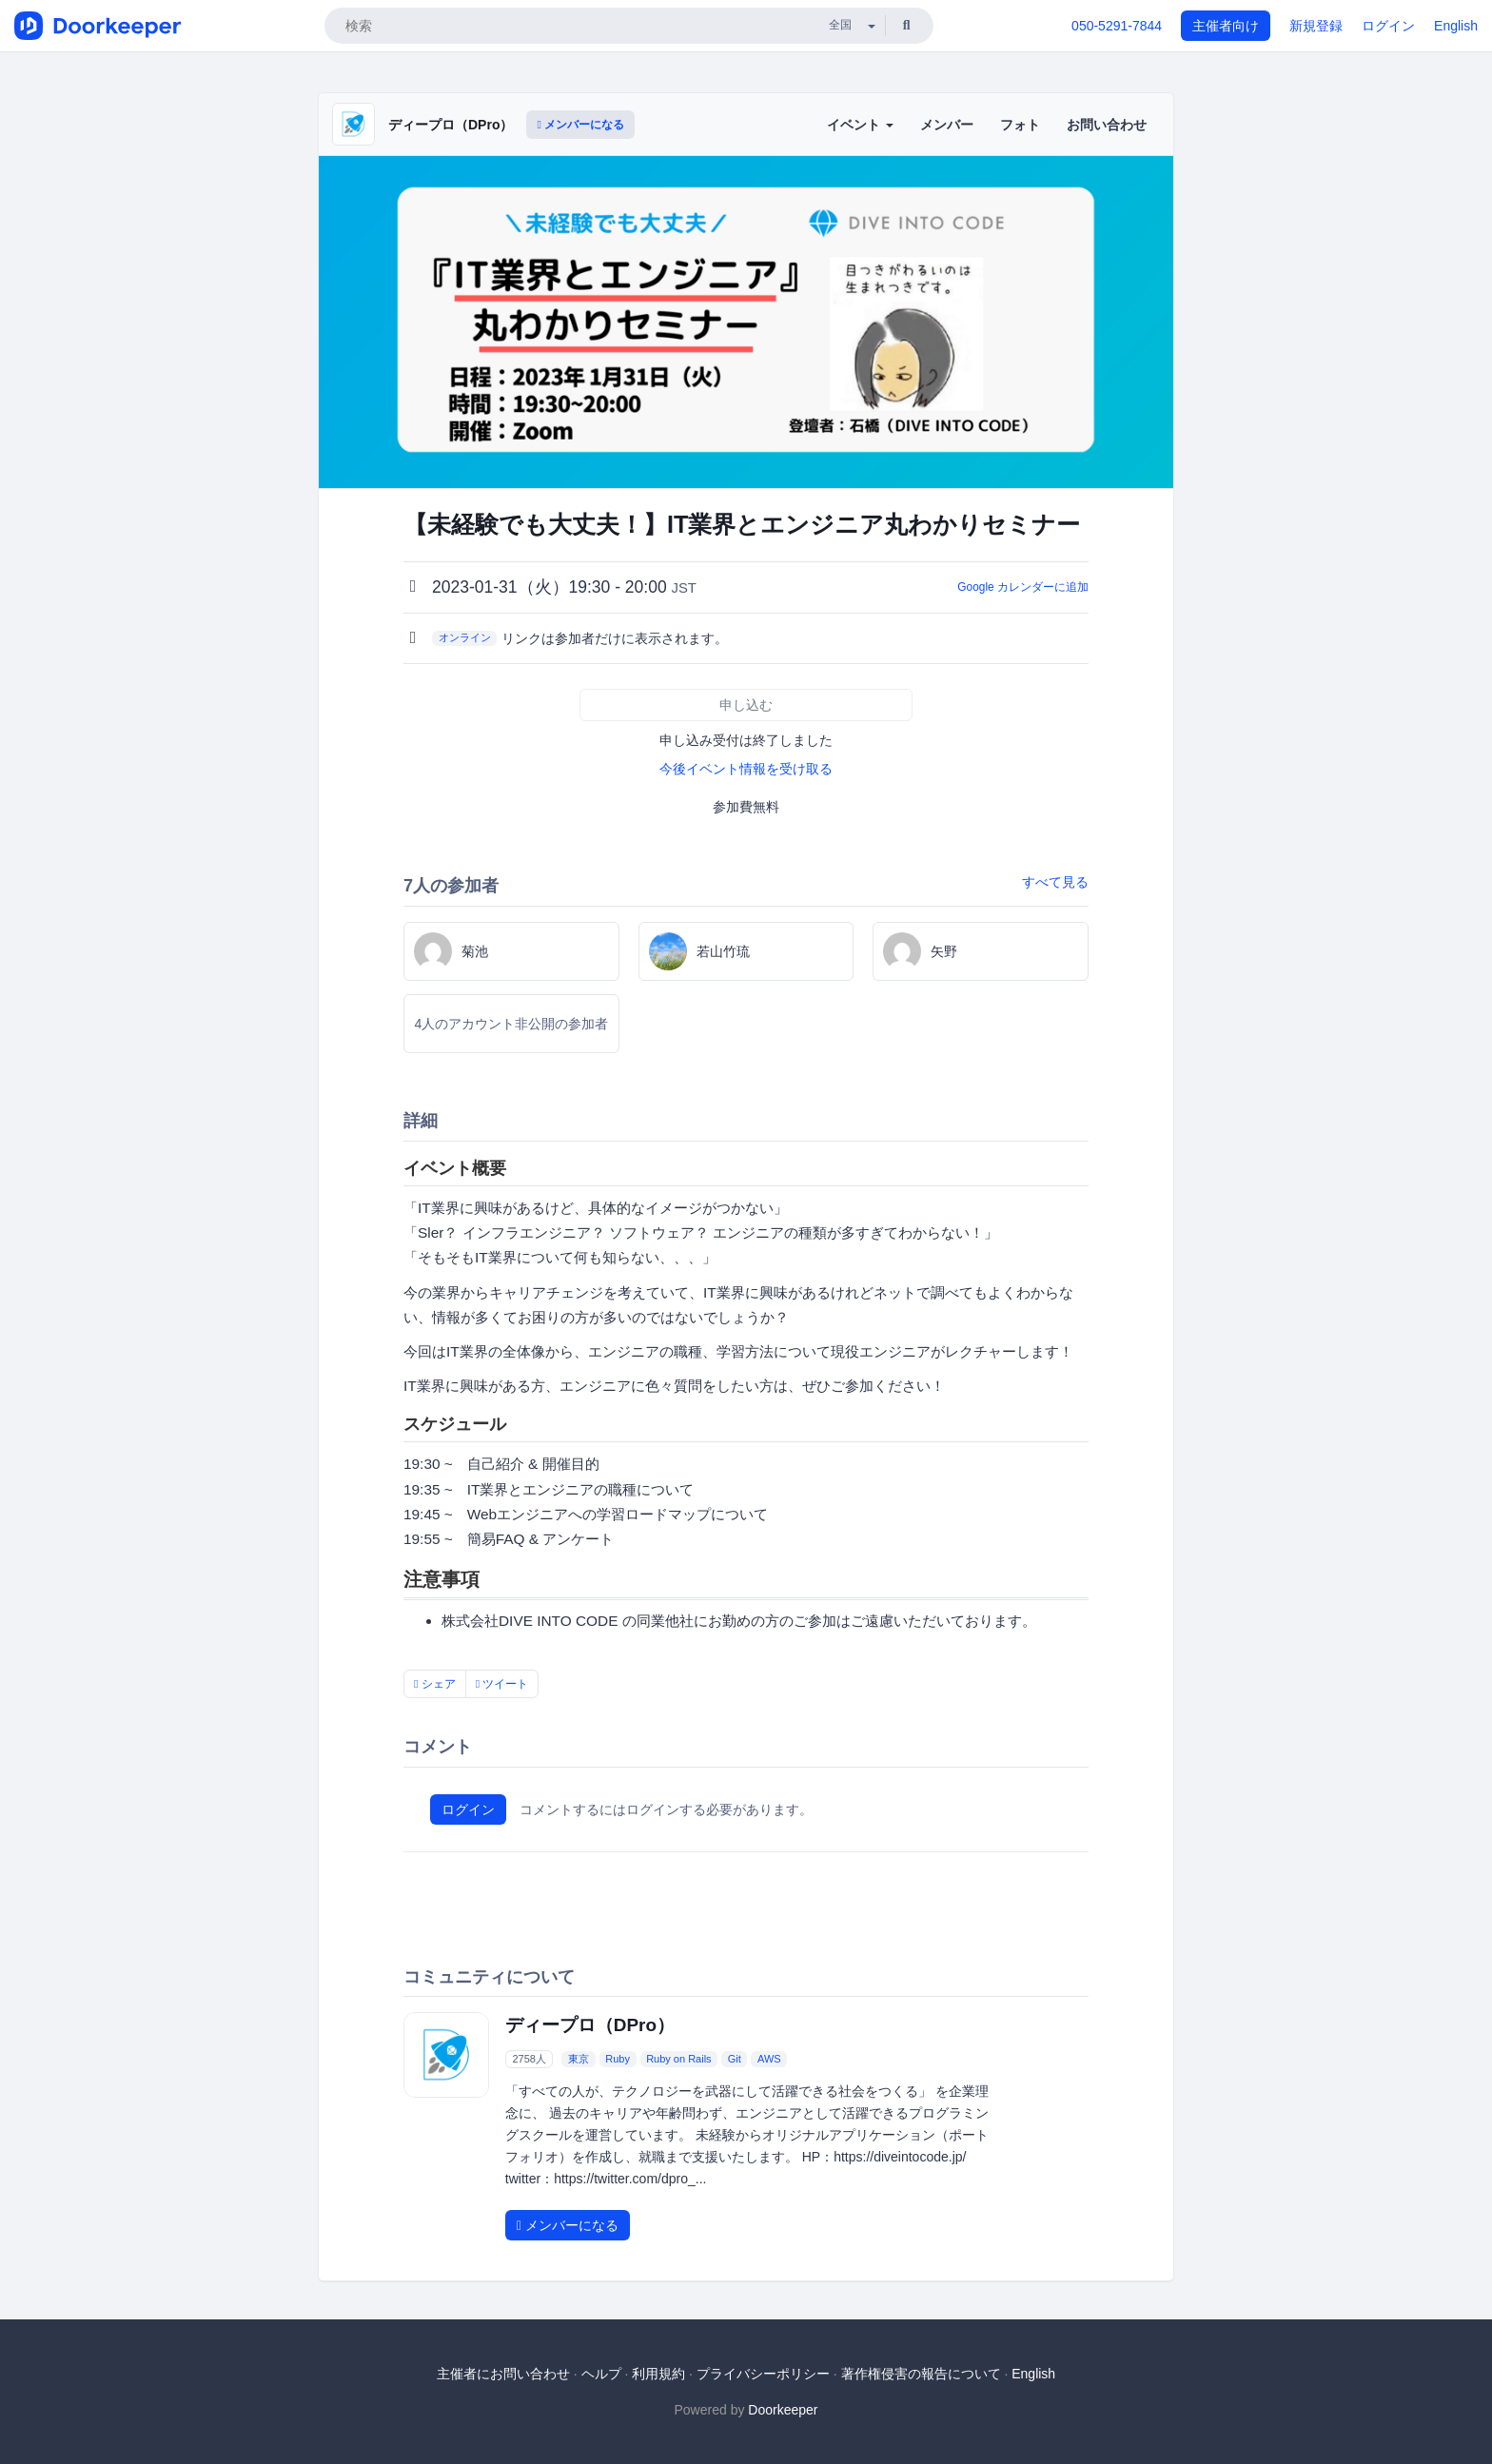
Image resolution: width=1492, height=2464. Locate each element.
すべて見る (1055, 882)
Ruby (617, 2058)
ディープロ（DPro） (450, 124)
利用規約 (658, 2373)
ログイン (1388, 25)
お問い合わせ (1107, 124)
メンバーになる (580, 124)
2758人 (528, 2058)
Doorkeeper (782, 2409)
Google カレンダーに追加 (1023, 587)
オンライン (465, 637)
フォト (1020, 124)
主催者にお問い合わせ (503, 2373)
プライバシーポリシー (763, 2373)
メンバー (946, 124)
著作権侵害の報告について (921, 2373)
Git (734, 2058)
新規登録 (1316, 25)
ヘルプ (601, 2373)
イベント (860, 124)
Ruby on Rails (678, 2058)
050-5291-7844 (1116, 25)
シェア (435, 1684)
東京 (578, 2058)
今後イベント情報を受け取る (746, 768)
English (1456, 25)
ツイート (502, 1684)
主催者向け (1225, 25)
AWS (769, 2058)
